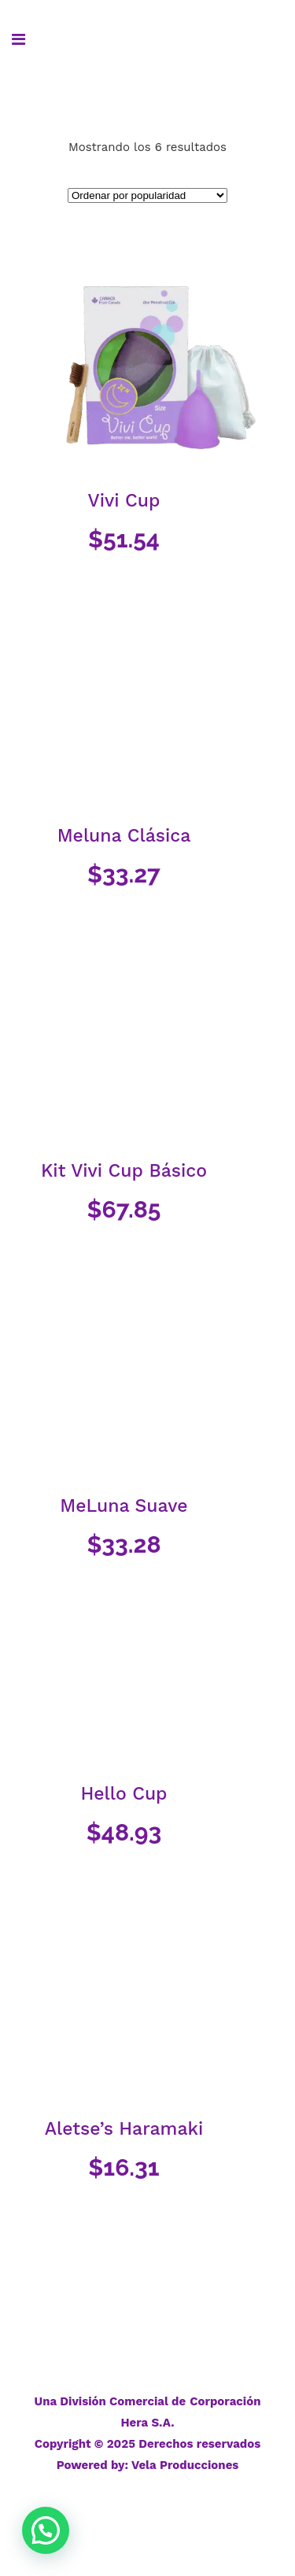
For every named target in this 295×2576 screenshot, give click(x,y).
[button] (45, 2530)
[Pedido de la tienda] (147, 195)
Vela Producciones (184, 2465)
